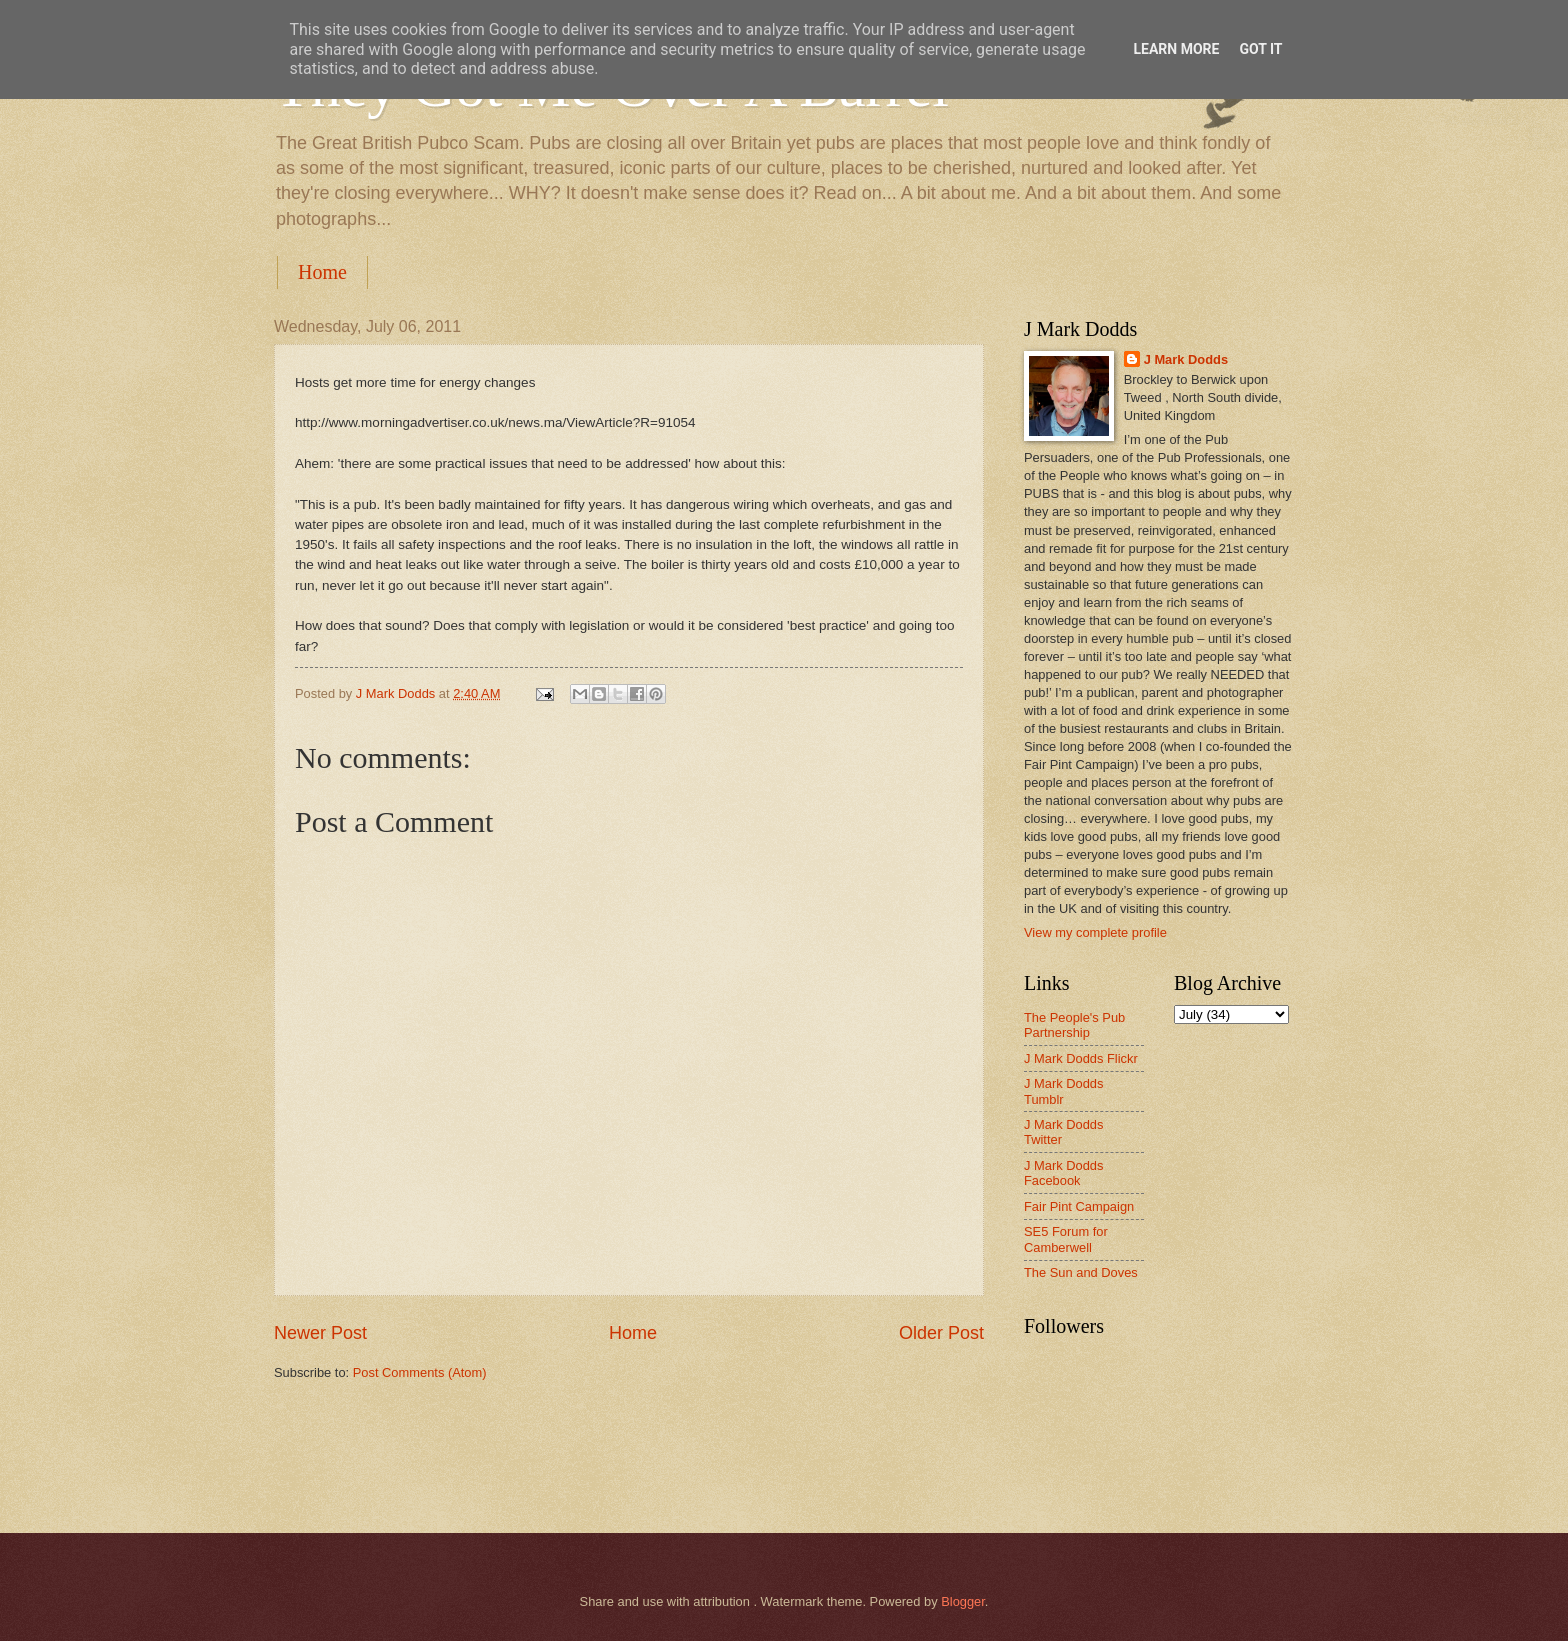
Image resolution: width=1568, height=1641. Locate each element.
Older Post (941, 1333)
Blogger (963, 1601)
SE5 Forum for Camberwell (1066, 1239)
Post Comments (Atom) (420, 1372)
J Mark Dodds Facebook (1063, 1173)
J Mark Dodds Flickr (1081, 1058)
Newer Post (320, 1333)
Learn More (1176, 49)
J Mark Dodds (1186, 359)
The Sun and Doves (1081, 1272)
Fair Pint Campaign (1079, 1206)
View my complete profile (1095, 932)
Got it (1260, 49)
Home (322, 272)
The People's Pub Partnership (1074, 1025)
